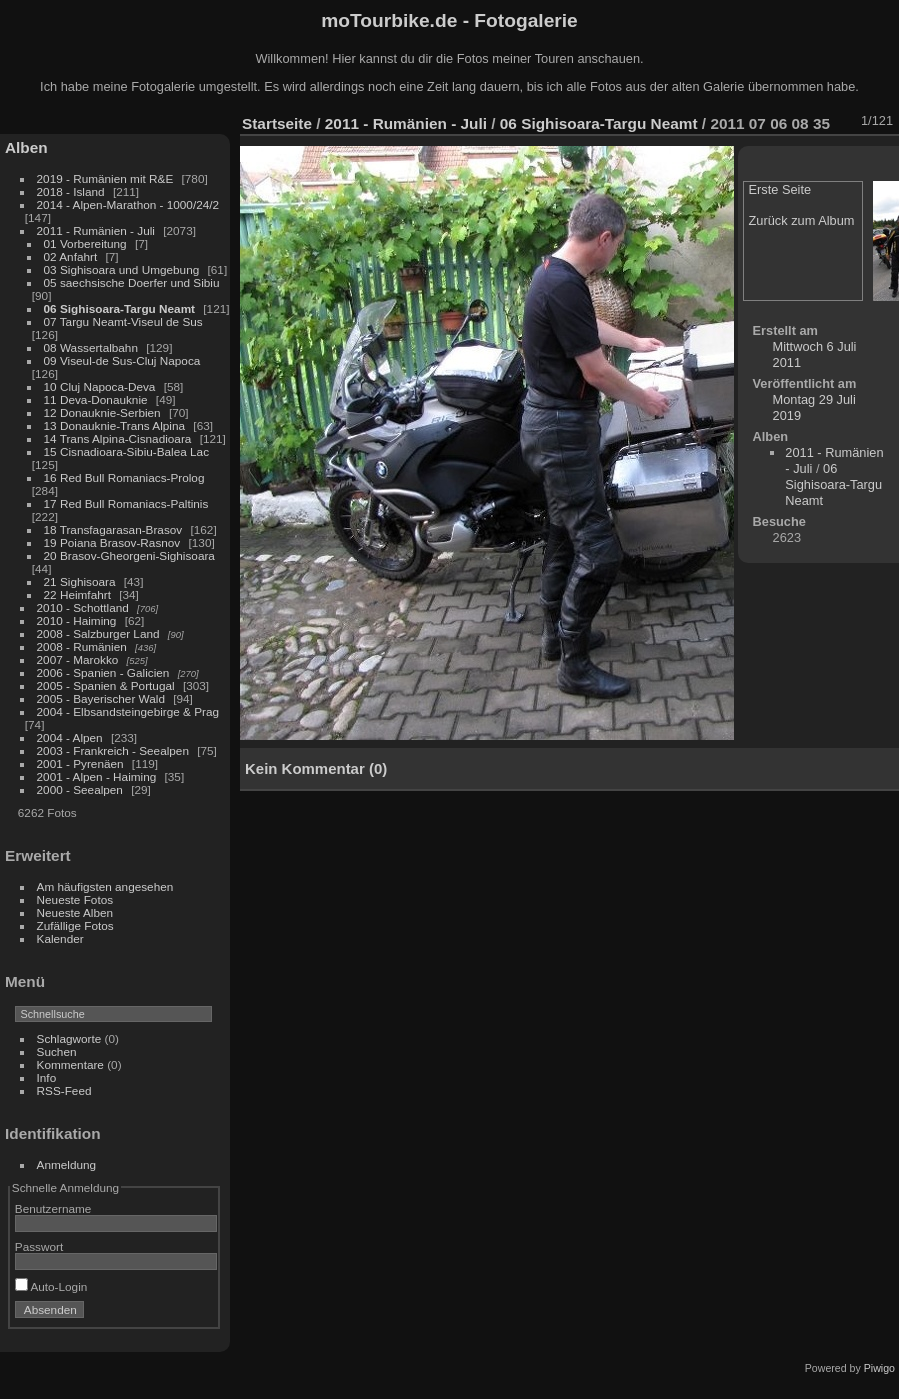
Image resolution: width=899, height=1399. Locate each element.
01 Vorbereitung (85, 243)
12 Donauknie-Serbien (102, 412)
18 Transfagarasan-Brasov (113, 529)
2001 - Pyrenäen (80, 763)
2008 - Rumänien (82, 646)
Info (47, 1077)
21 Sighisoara (80, 581)
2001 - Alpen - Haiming (97, 776)
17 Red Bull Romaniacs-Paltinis (126, 503)
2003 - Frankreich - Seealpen (113, 750)
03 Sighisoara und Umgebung (122, 269)
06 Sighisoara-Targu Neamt (119, 308)
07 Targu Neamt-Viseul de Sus (123, 321)
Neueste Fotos (75, 899)
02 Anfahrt (71, 256)
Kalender (60, 938)
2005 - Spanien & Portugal (106, 685)
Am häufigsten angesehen (105, 886)
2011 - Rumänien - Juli (96, 230)
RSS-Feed (64, 1090)
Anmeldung (67, 1164)
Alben (26, 147)
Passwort (39, 1246)
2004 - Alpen (70, 737)
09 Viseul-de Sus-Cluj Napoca (122, 360)
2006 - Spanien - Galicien (103, 672)
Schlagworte (69, 1038)
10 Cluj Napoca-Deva (100, 386)
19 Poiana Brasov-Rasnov (112, 542)
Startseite (277, 123)
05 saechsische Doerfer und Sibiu (132, 282)
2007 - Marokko (78, 659)
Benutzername (53, 1208)
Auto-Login (51, 1286)
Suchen (57, 1051)
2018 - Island (71, 191)
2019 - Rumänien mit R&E (105, 178)
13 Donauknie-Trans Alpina (115, 425)
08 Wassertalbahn (91, 347)
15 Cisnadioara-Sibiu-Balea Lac (126, 451)
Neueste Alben (75, 912)
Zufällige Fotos (75, 925)
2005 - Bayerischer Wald (101, 698)
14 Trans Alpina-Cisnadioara (118, 438)
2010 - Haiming (77, 620)
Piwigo (879, 1368)
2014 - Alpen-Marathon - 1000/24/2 (128, 204)
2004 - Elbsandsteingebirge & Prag (128, 711)
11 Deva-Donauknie (96, 399)
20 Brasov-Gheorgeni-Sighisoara (129, 555)
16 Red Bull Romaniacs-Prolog (124, 477)
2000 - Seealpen (80, 789)
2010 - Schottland (83, 607)
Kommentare (70, 1064)
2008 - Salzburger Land (98, 633)
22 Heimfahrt (77, 594)
